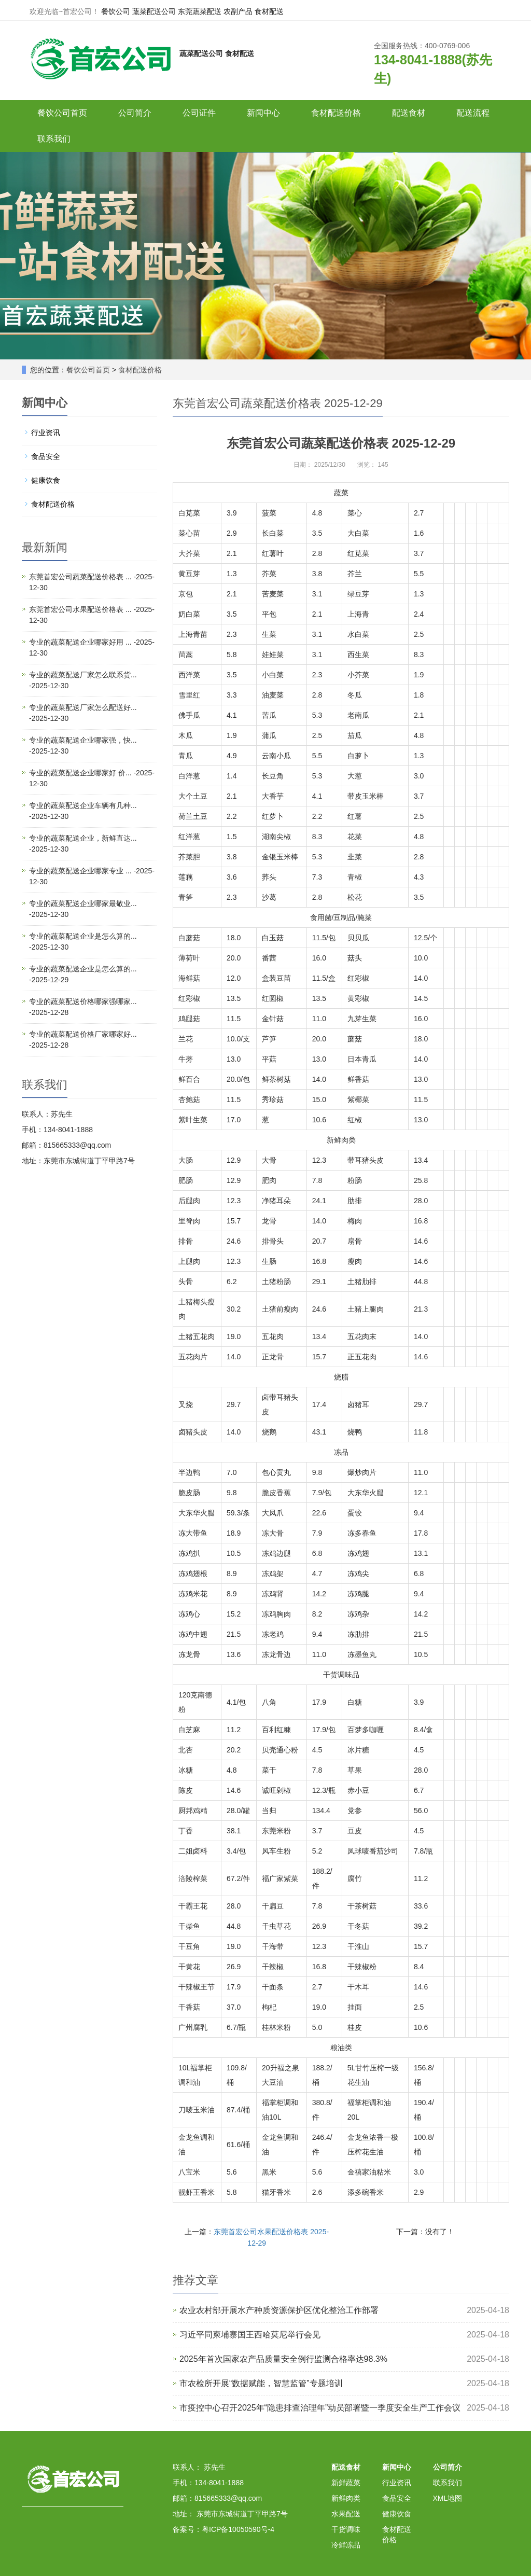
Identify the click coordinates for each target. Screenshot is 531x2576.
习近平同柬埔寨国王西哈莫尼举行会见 (249, 2334)
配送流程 (473, 112)
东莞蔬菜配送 (199, 11)
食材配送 (269, 11)
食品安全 (45, 456)
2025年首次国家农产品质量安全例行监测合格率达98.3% (283, 2359)
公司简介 (134, 112)
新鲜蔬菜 (345, 2482)
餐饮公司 (115, 11)
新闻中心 (263, 112)
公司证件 (199, 112)
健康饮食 (45, 480)
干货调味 (345, 2529)
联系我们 (54, 138)
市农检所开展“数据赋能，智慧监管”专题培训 (261, 2383)
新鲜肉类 (345, 2498)
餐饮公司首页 (62, 112)
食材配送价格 (336, 112)
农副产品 (238, 11)
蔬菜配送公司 (154, 11)
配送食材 (408, 112)
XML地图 (448, 2498)
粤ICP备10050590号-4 (238, 2529)
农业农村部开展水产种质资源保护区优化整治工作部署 (279, 2310)
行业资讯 (45, 432)
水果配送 (345, 2514)
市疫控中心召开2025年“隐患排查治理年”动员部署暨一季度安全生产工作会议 (319, 2407)
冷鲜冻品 (345, 2545)
